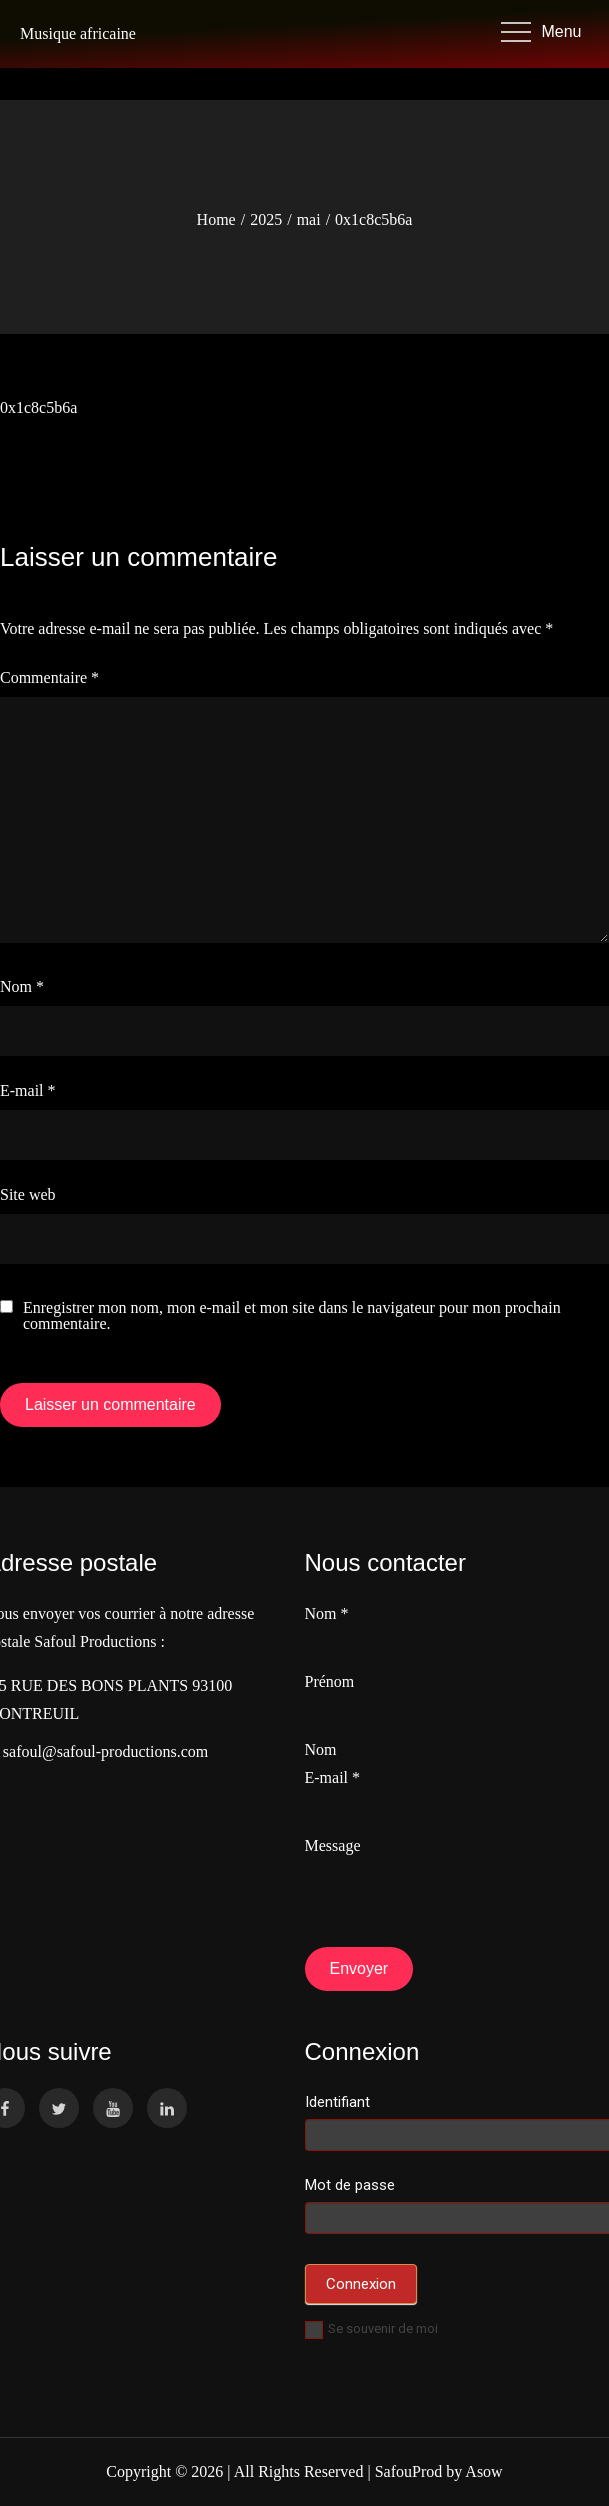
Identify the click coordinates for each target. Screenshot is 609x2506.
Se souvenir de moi (371, 2328)
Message (333, 1845)
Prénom (330, 1681)
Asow (483, 2471)
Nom (22, 986)
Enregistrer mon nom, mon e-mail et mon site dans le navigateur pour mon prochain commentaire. (292, 1316)
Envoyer (359, 1968)
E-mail (28, 1090)
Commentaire (49, 677)
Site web (28, 1194)
